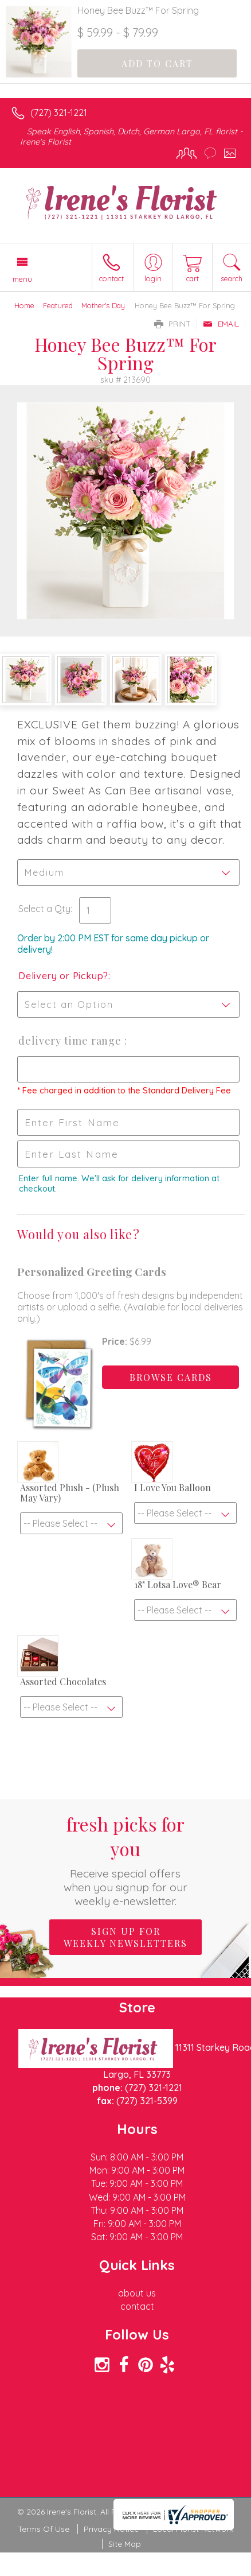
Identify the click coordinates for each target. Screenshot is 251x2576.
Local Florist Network (193, 2529)
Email (221, 324)
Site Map (124, 2544)
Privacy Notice (111, 2529)
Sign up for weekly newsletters (125, 1937)
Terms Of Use (43, 2529)
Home (24, 305)
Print (172, 324)
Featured (58, 305)
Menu (22, 279)
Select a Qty (44, 908)
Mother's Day (103, 305)
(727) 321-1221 (58, 112)
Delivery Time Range (71, 1041)
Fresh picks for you (126, 1859)
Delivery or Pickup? (63, 975)
